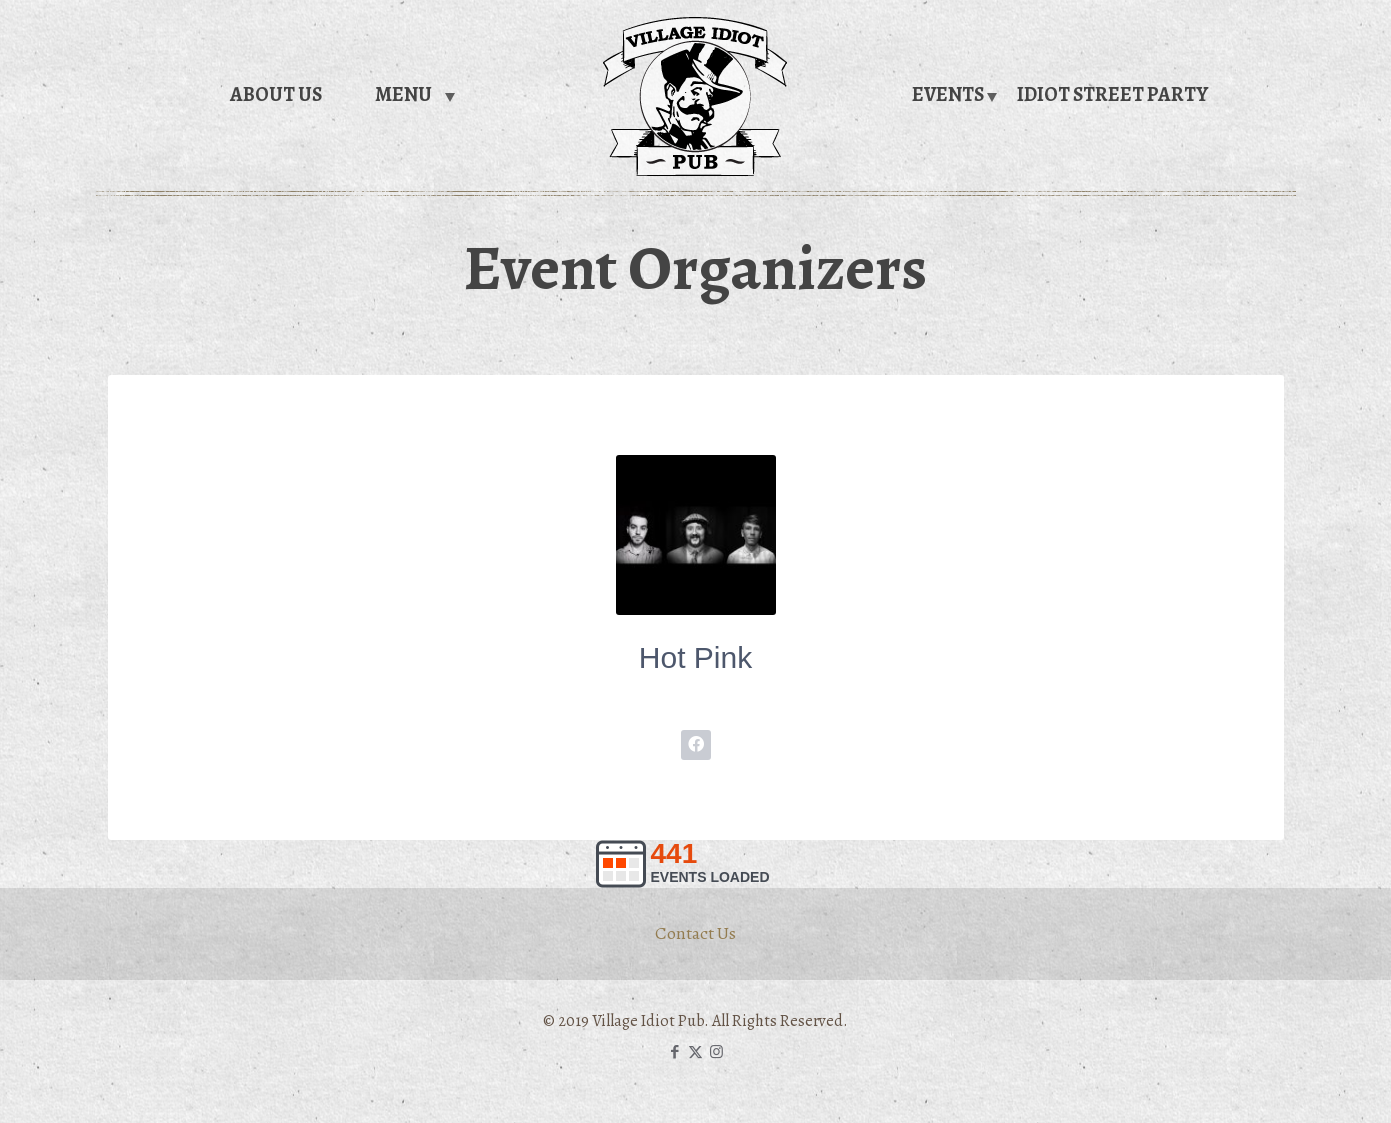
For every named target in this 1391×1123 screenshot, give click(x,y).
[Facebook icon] (674, 1052)
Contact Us (695, 933)
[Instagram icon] (716, 1052)
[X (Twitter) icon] (695, 1052)
